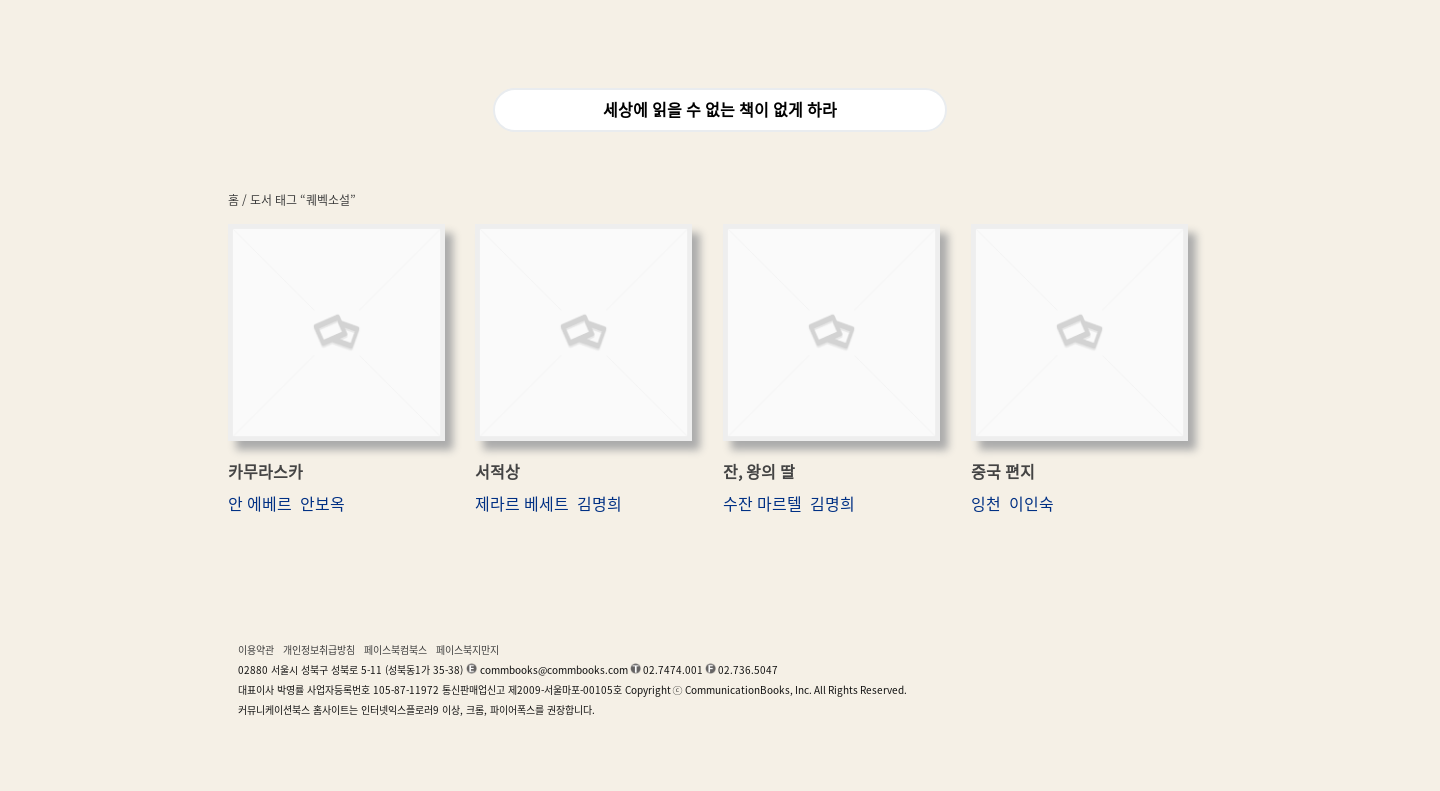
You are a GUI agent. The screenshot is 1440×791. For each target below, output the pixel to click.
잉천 (986, 504)
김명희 (599, 504)
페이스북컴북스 (395, 650)
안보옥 (322, 504)
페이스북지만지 (467, 650)
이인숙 (1031, 504)
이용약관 (256, 650)
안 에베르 (260, 504)
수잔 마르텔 (762, 504)
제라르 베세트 (522, 504)
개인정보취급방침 (319, 650)
